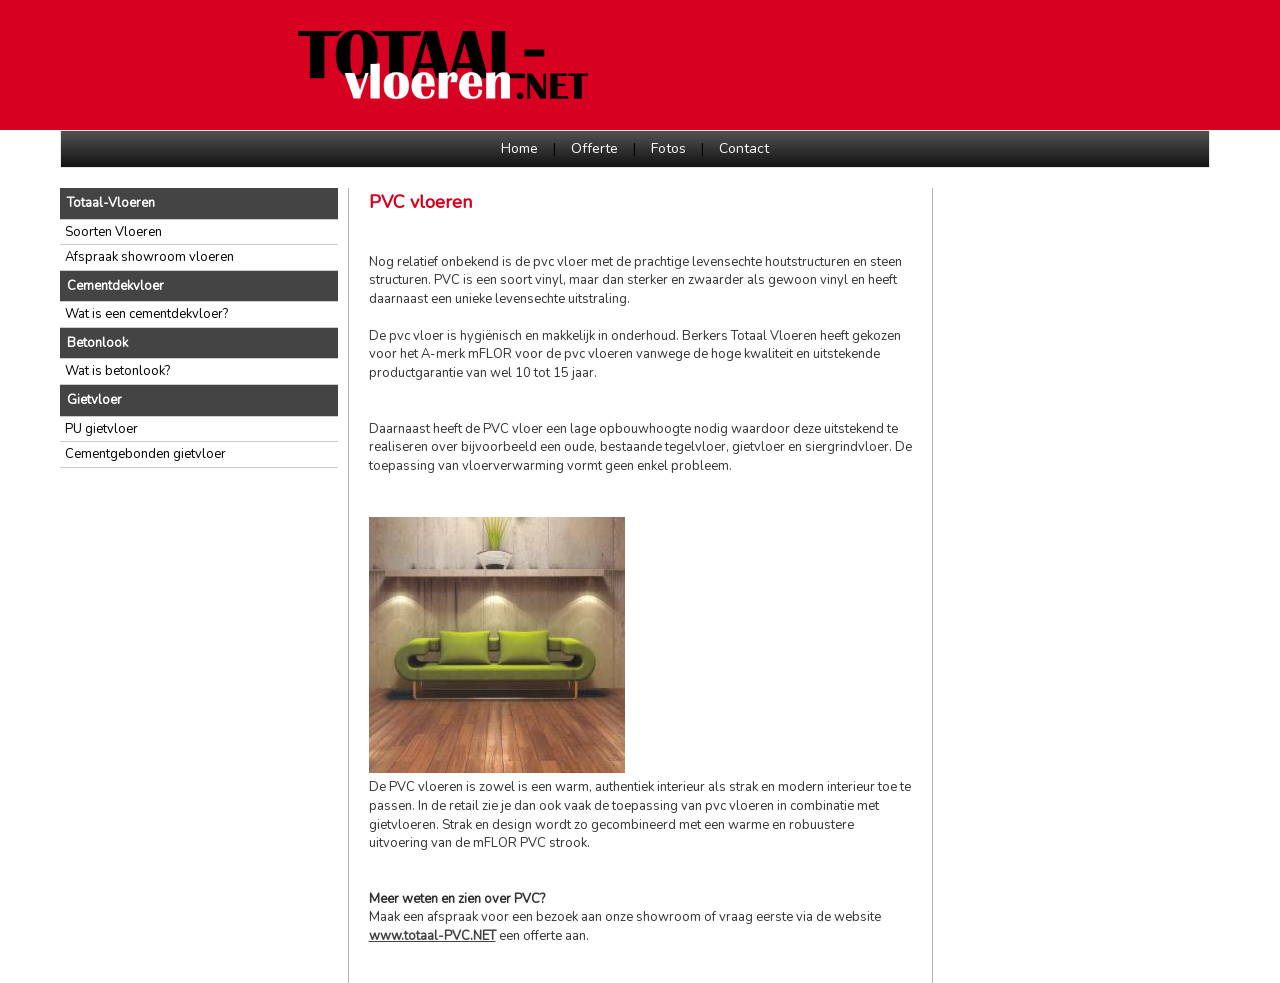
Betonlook (97, 343)
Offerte (594, 148)
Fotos (668, 148)
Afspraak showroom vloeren (149, 257)
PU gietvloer (101, 429)
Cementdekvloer (115, 286)
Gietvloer (94, 400)
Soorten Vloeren (113, 232)
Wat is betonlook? (117, 371)
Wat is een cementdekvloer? (146, 314)
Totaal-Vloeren (111, 203)
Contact (744, 148)
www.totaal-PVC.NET (432, 936)
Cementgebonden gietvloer (145, 454)
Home (519, 148)
